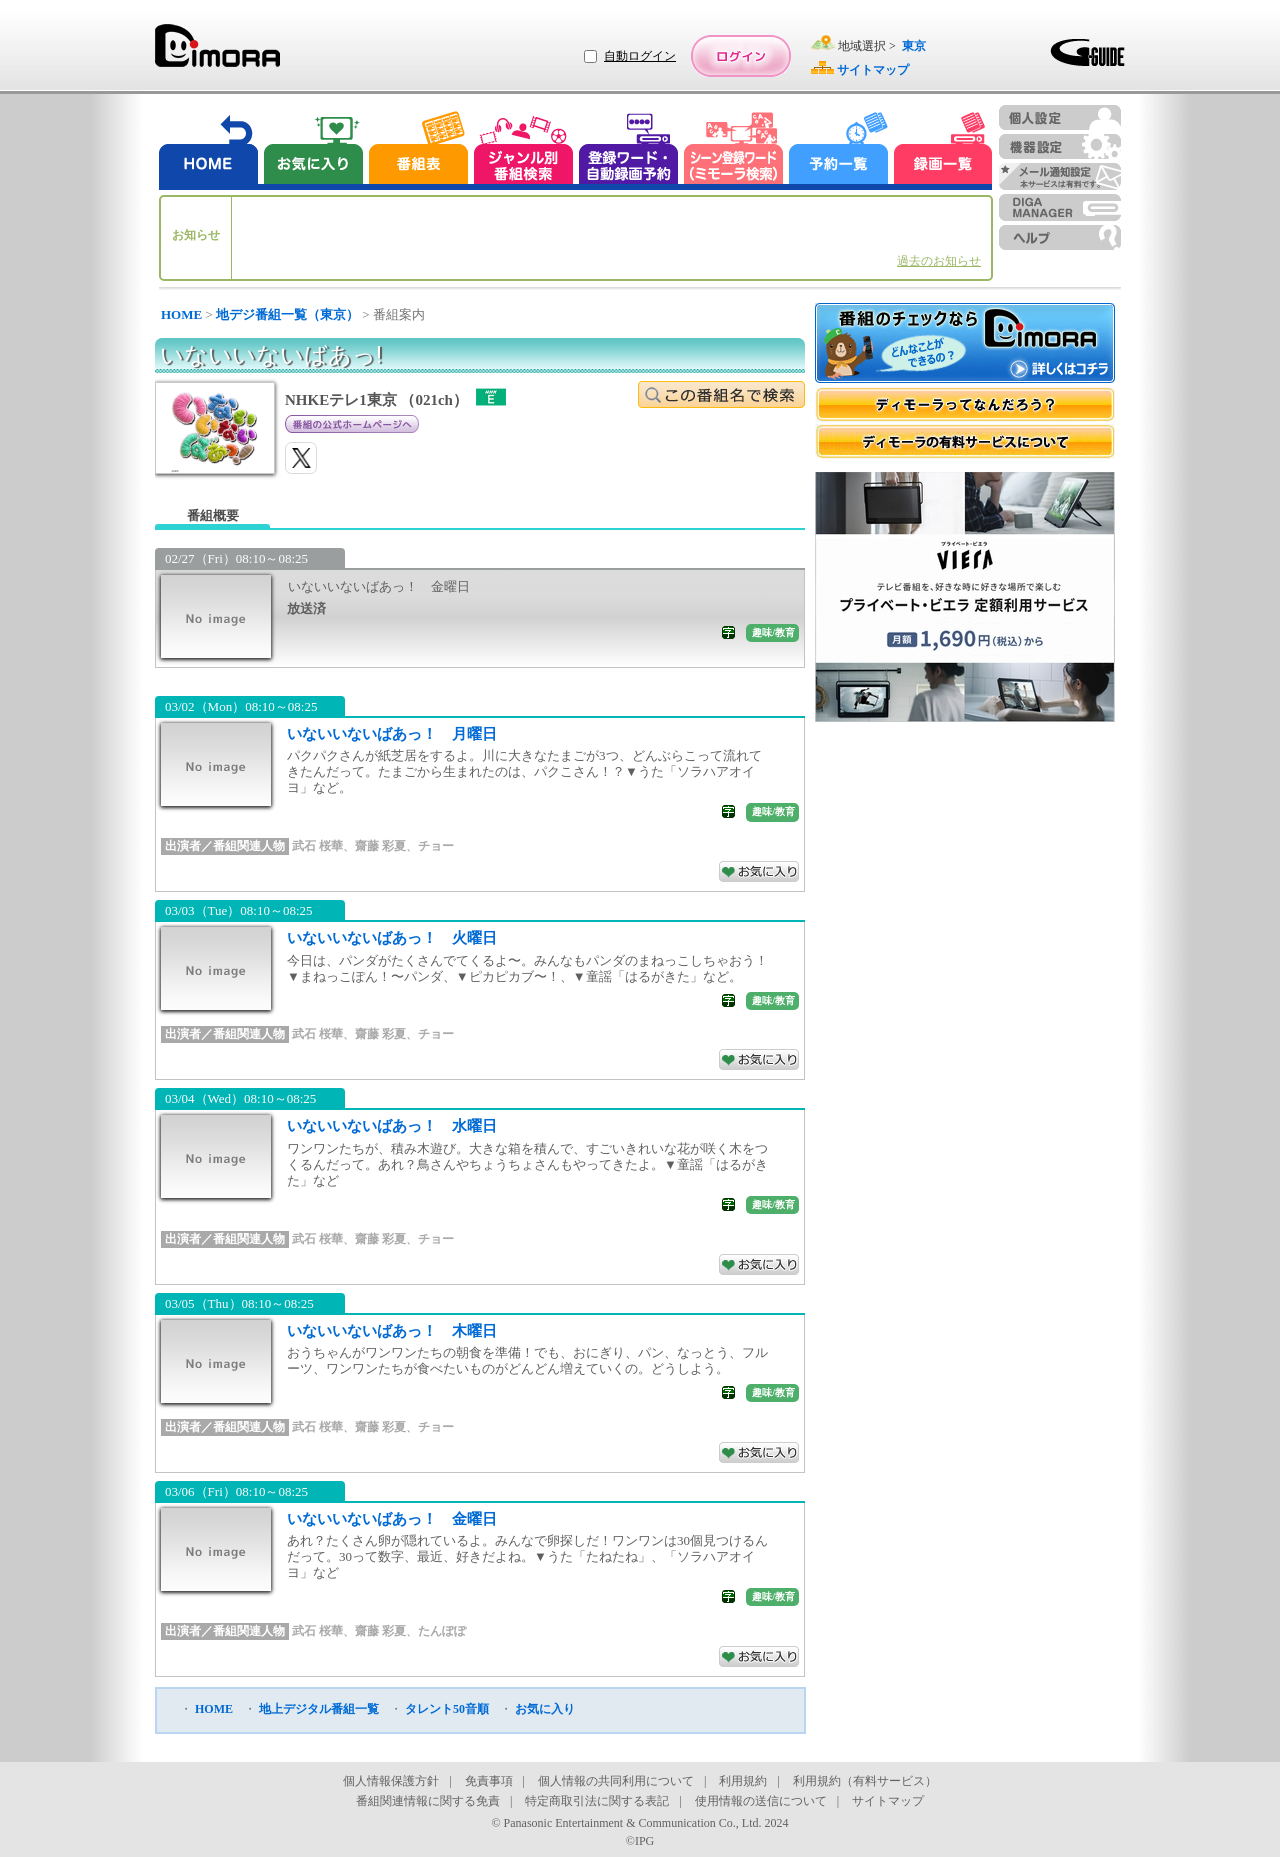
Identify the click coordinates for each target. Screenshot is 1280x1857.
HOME (181, 314)
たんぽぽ (442, 1631)
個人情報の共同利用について (616, 1781)
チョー (436, 846)
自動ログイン (640, 56)
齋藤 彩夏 (380, 846)
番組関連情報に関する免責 (428, 1801)
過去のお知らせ (939, 261)
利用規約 (743, 1781)
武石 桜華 (317, 846)
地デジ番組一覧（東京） (287, 314)
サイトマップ (888, 1801)
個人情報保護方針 (391, 1781)
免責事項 (489, 1781)
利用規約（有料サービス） (865, 1781)
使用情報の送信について (761, 1801)
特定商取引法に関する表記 (597, 1801)
